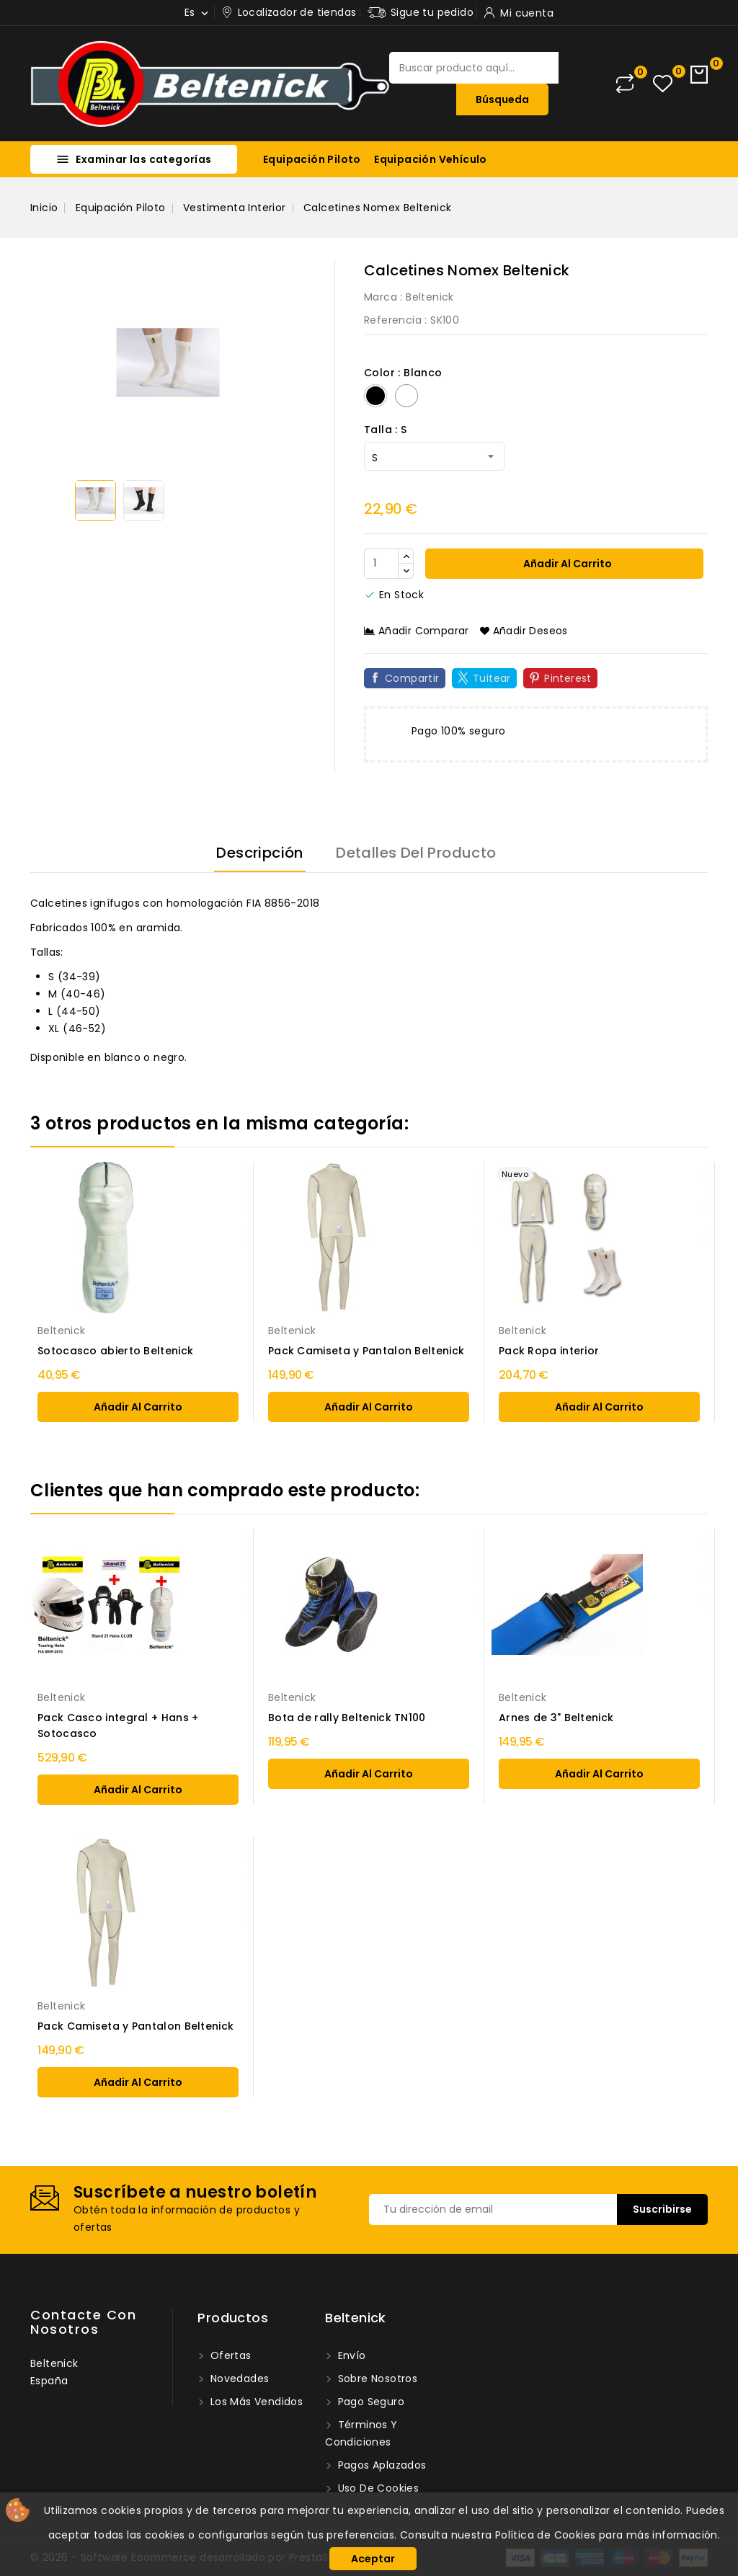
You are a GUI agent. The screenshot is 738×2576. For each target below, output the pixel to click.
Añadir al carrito (566, 563)
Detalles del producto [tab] (416, 853)
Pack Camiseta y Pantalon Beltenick (366, 1350)
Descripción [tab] (259, 853)
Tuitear (492, 678)
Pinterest (568, 678)
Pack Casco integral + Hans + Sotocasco (117, 1725)
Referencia (393, 320)
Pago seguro (369, 2401)
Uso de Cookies (376, 2488)
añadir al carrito (138, 1407)
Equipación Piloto (312, 159)
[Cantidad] (381, 563)
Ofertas (229, 2355)
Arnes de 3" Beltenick (556, 1717)
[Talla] (434, 456)
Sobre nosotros (375, 2378)
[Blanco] (406, 396)
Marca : (383, 297)
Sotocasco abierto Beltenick (115, 1350)
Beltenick (430, 297)
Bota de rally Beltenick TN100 (347, 1717)
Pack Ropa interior (549, 1350)
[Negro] (375, 396)
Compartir (412, 678)
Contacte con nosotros (83, 2322)
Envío (349, 2355)
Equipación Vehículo (430, 159)
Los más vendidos (255, 2401)
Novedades (238, 2378)
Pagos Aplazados (380, 2465)
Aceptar (373, 2558)
